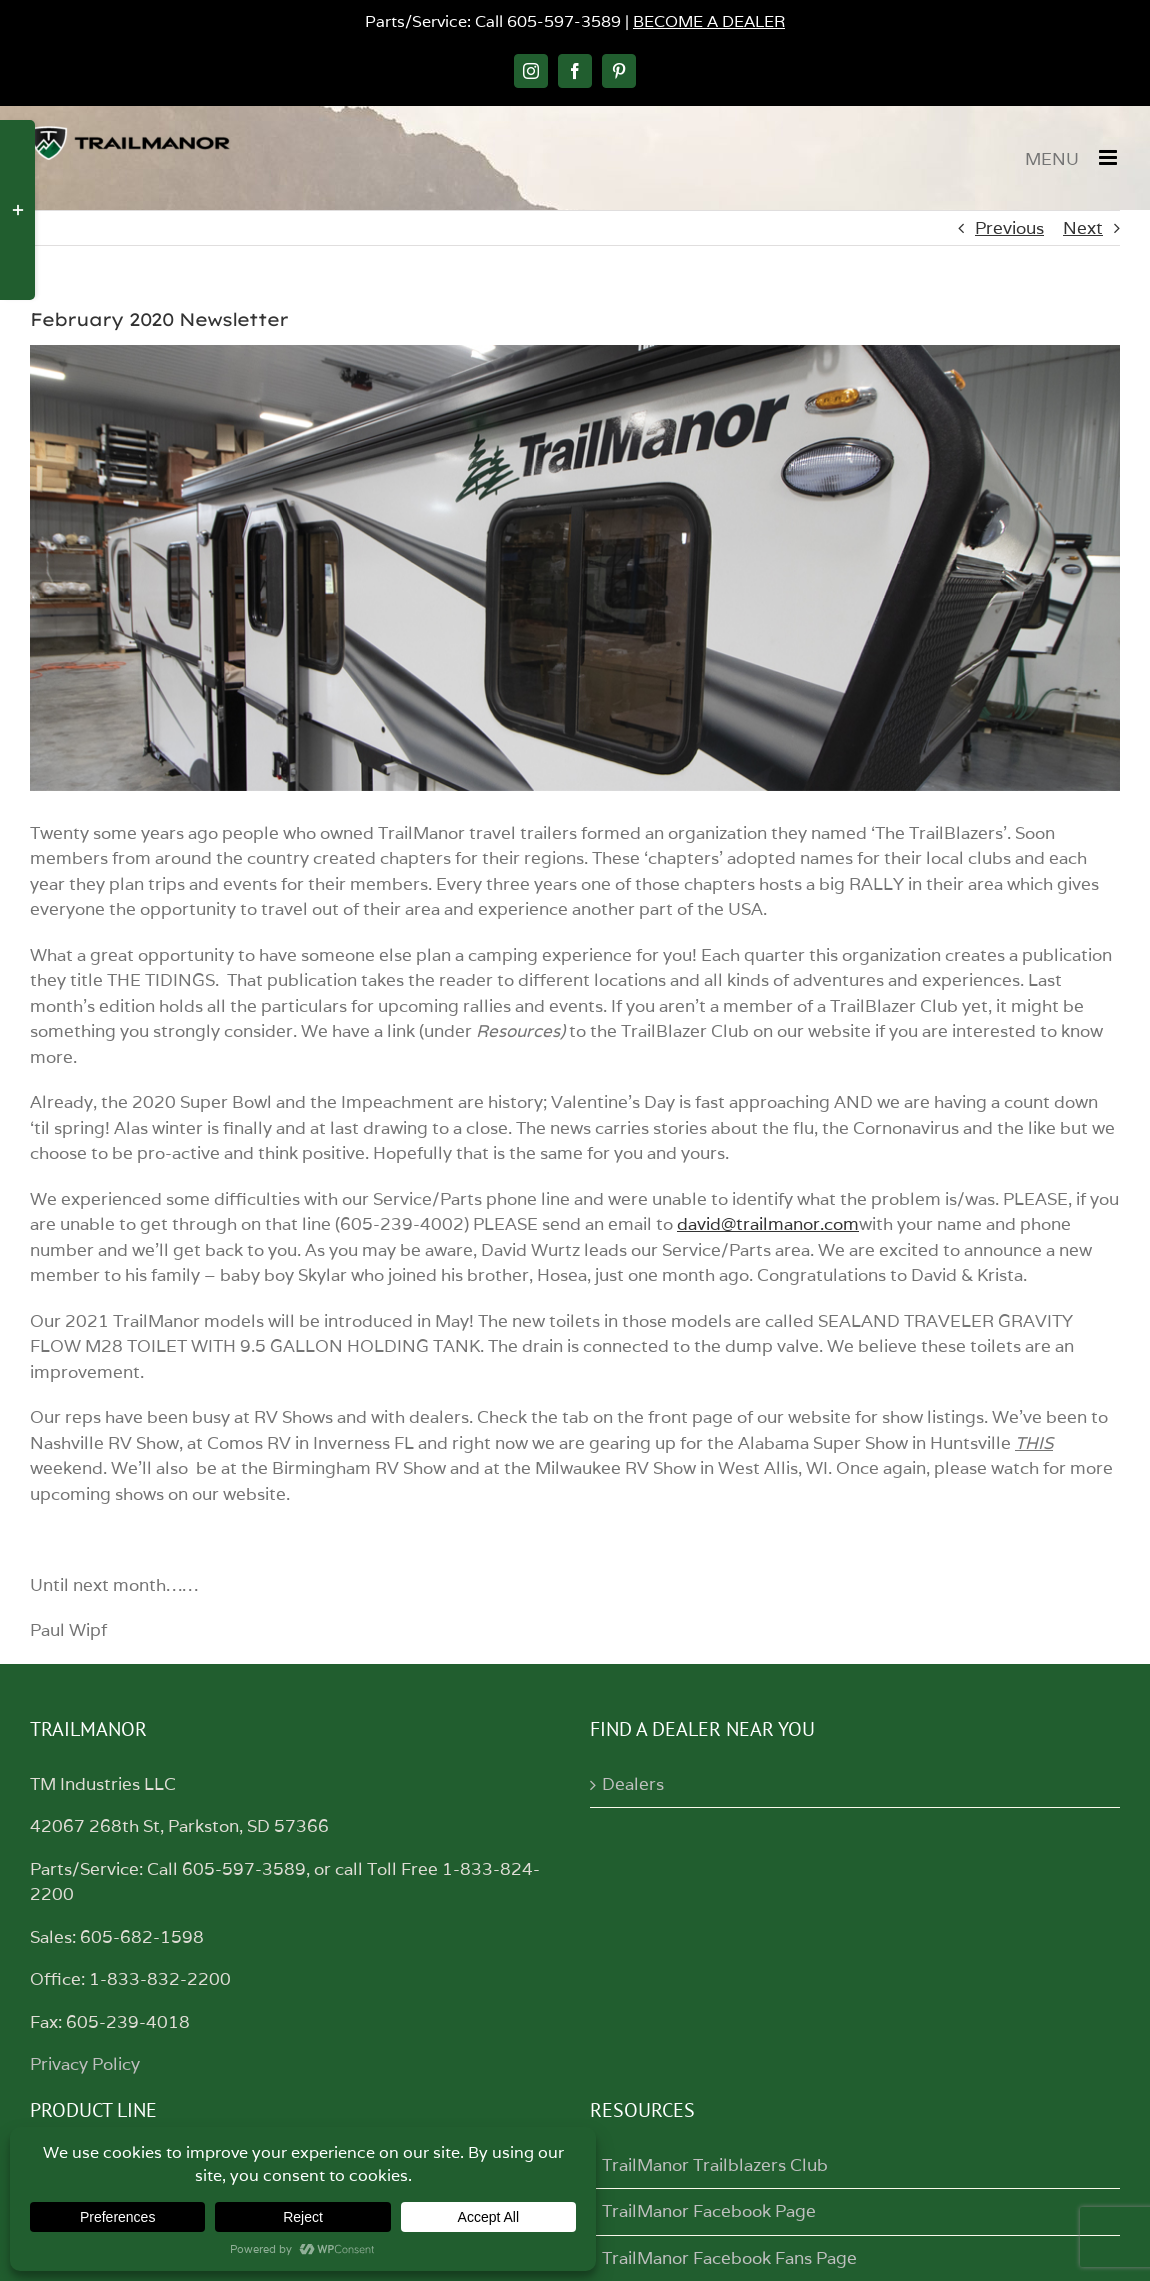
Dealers (633, 1784)
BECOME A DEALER (709, 21)
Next (1083, 228)
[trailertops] (575, 568)
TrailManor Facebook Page (709, 2211)
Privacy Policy (85, 2064)
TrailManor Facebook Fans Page (729, 2258)
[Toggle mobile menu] (1109, 157)
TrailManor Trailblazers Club (715, 2165)
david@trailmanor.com (768, 1224)
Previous (1009, 228)
